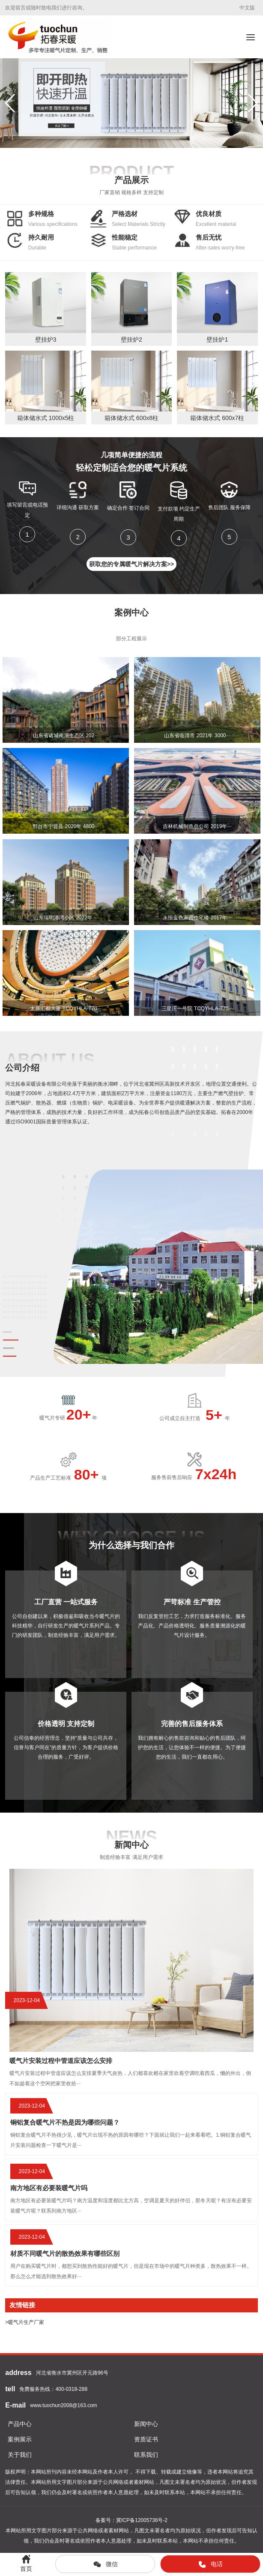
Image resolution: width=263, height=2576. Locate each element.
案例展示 (20, 2439)
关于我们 (20, 2454)
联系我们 (146, 2454)
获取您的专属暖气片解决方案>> (131, 564)
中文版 (247, 8)
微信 (105, 2564)
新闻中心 (146, 2423)
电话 (210, 2564)
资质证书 (146, 2439)
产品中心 (20, 2423)
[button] (253, 103)
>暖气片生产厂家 (24, 2322)
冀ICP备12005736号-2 (141, 2520)
